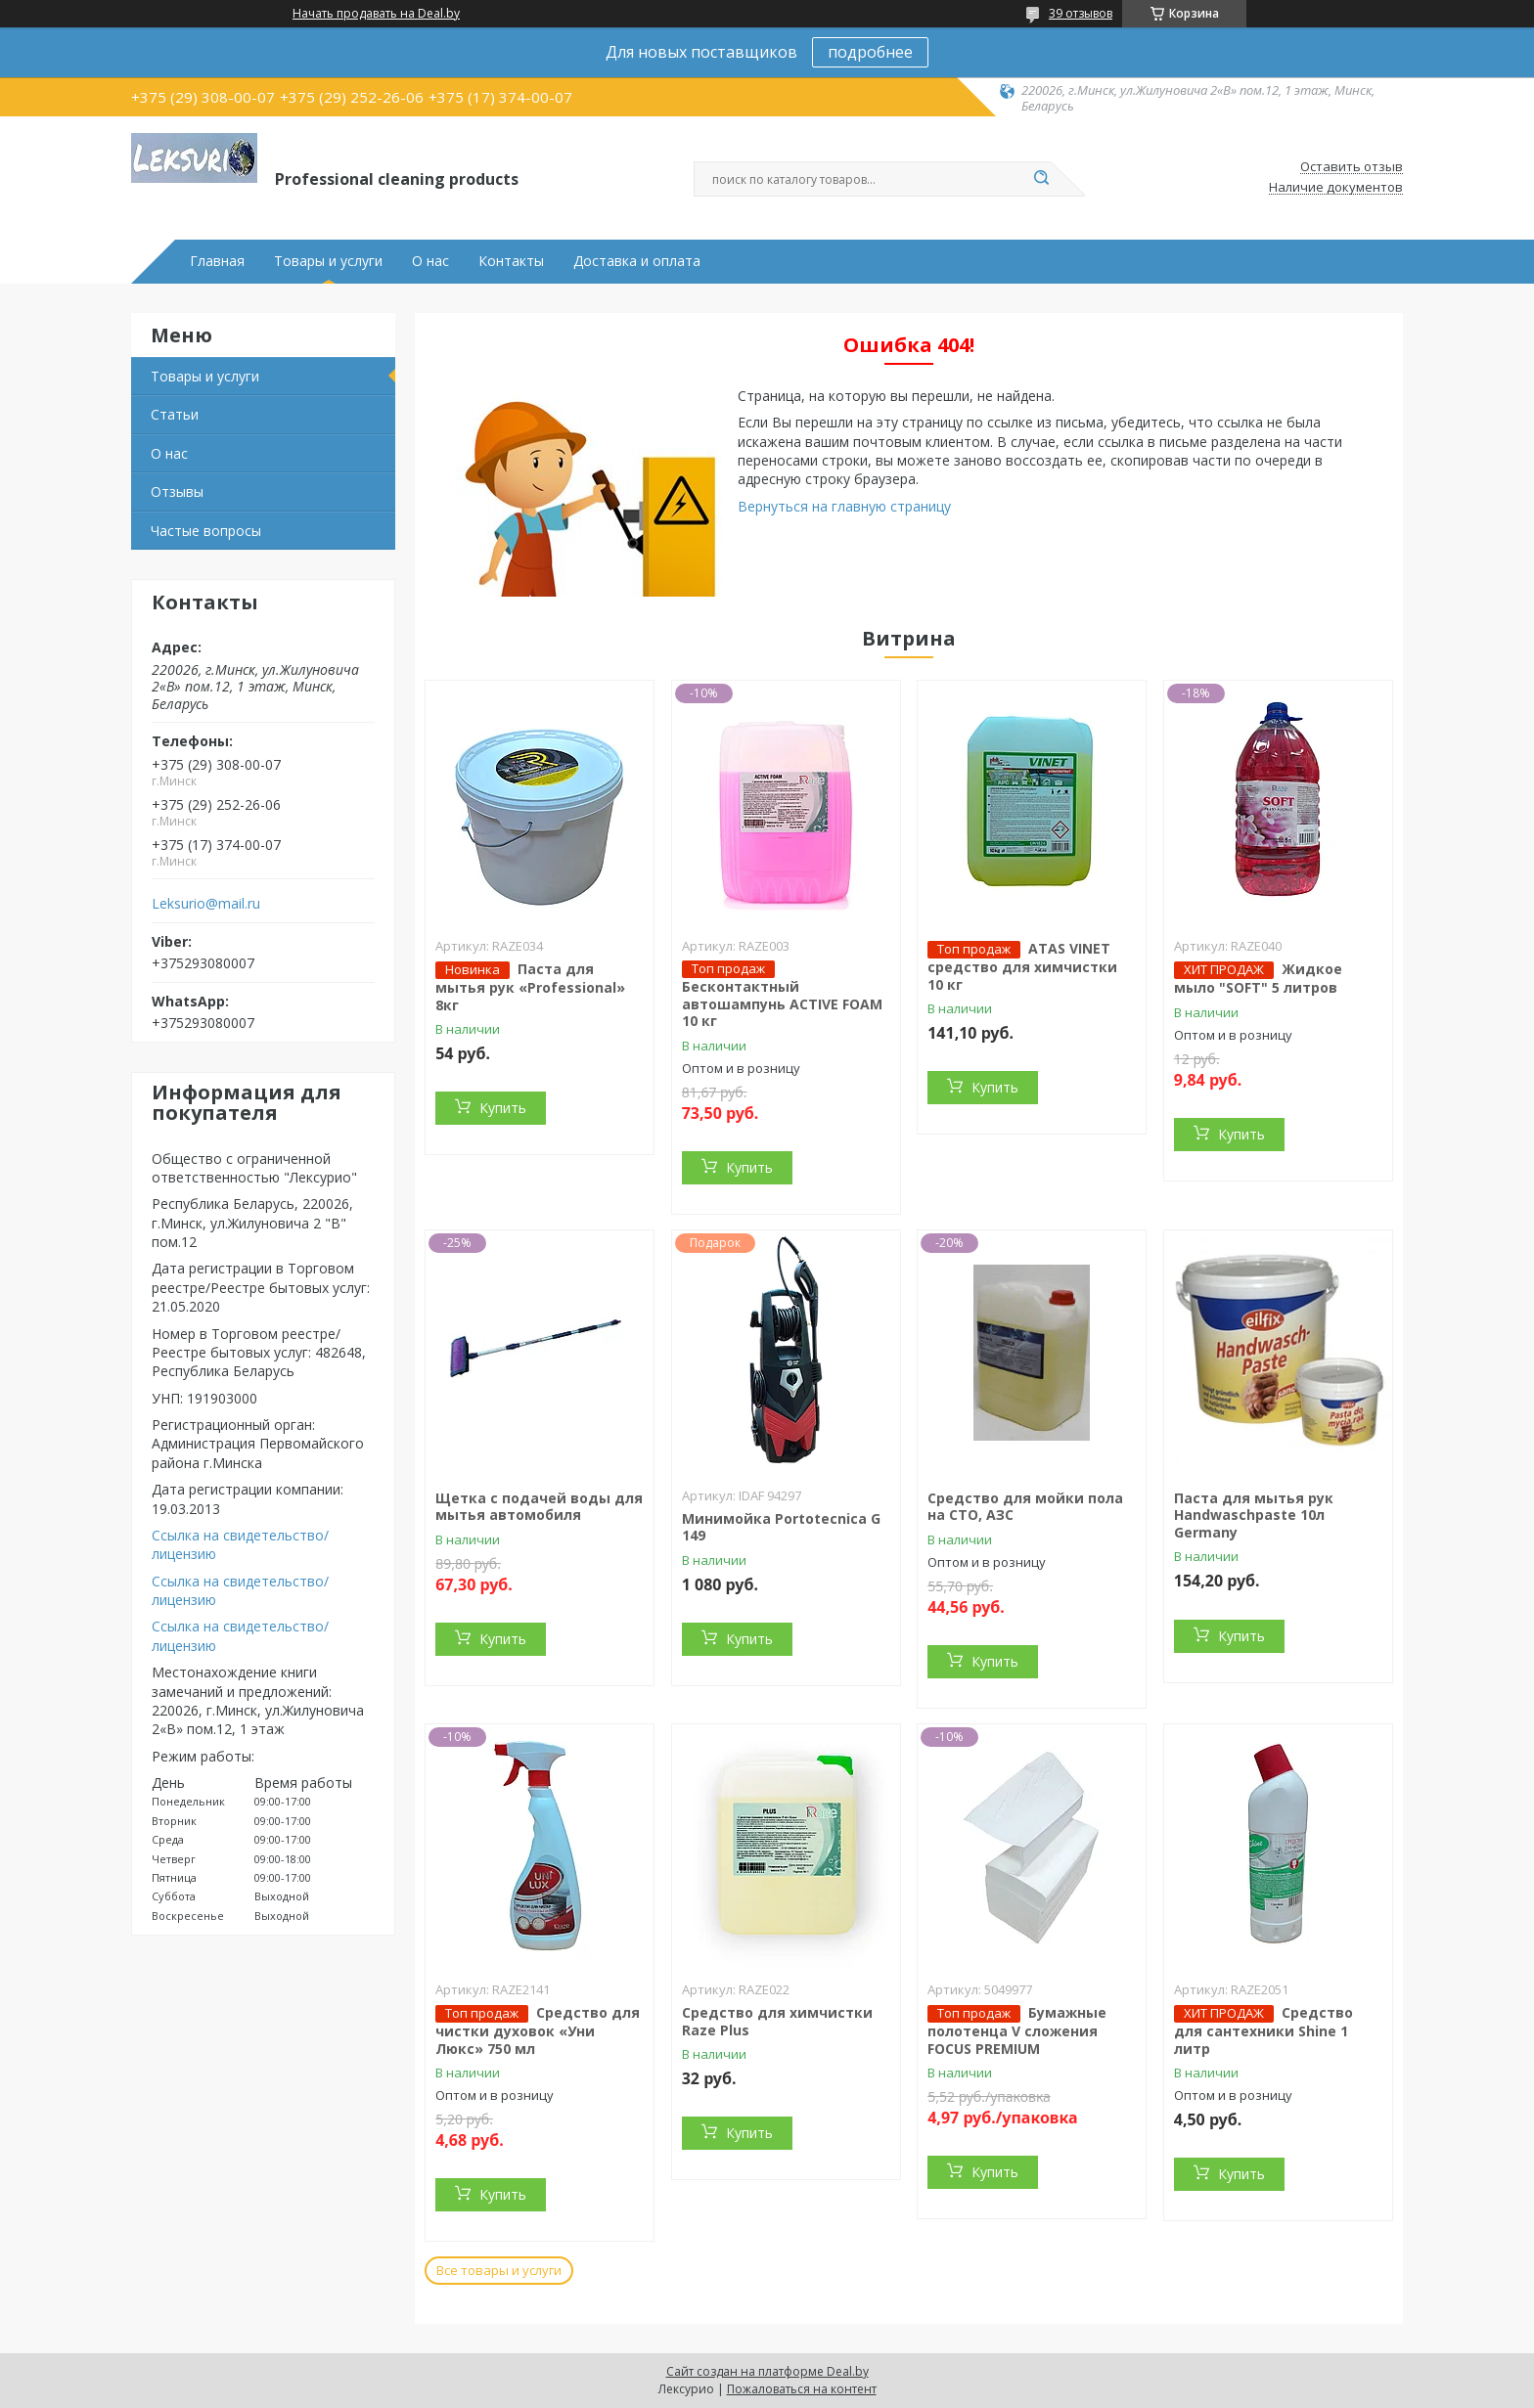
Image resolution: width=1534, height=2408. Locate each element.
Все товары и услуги (499, 2270)
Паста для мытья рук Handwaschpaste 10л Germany (1253, 1515)
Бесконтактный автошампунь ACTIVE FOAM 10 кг (782, 1003)
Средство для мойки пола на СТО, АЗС (1025, 1507)
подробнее (870, 52)
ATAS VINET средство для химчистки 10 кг (1022, 966)
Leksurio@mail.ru (206, 904)
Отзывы (177, 491)
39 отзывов (1080, 13)
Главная (217, 261)
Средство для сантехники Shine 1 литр (1263, 2030)
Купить (502, 1107)
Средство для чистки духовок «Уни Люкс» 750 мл (537, 2030)
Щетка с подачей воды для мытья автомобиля (539, 1507)
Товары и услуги (328, 261)
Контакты (511, 261)
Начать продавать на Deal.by (376, 14)
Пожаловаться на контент (802, 2389)
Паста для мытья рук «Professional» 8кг (530, 986)
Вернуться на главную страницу (844, 506)
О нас (430, 261)
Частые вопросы (206, 530)
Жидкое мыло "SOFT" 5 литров (1258, 978)
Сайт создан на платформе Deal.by (767, 2371)
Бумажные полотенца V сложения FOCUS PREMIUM (1016, 2030)
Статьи (175, 414)
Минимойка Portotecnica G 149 (781, 1527)
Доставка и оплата (636, 261)
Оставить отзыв (1351, 167)
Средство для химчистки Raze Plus (777, 2021)
